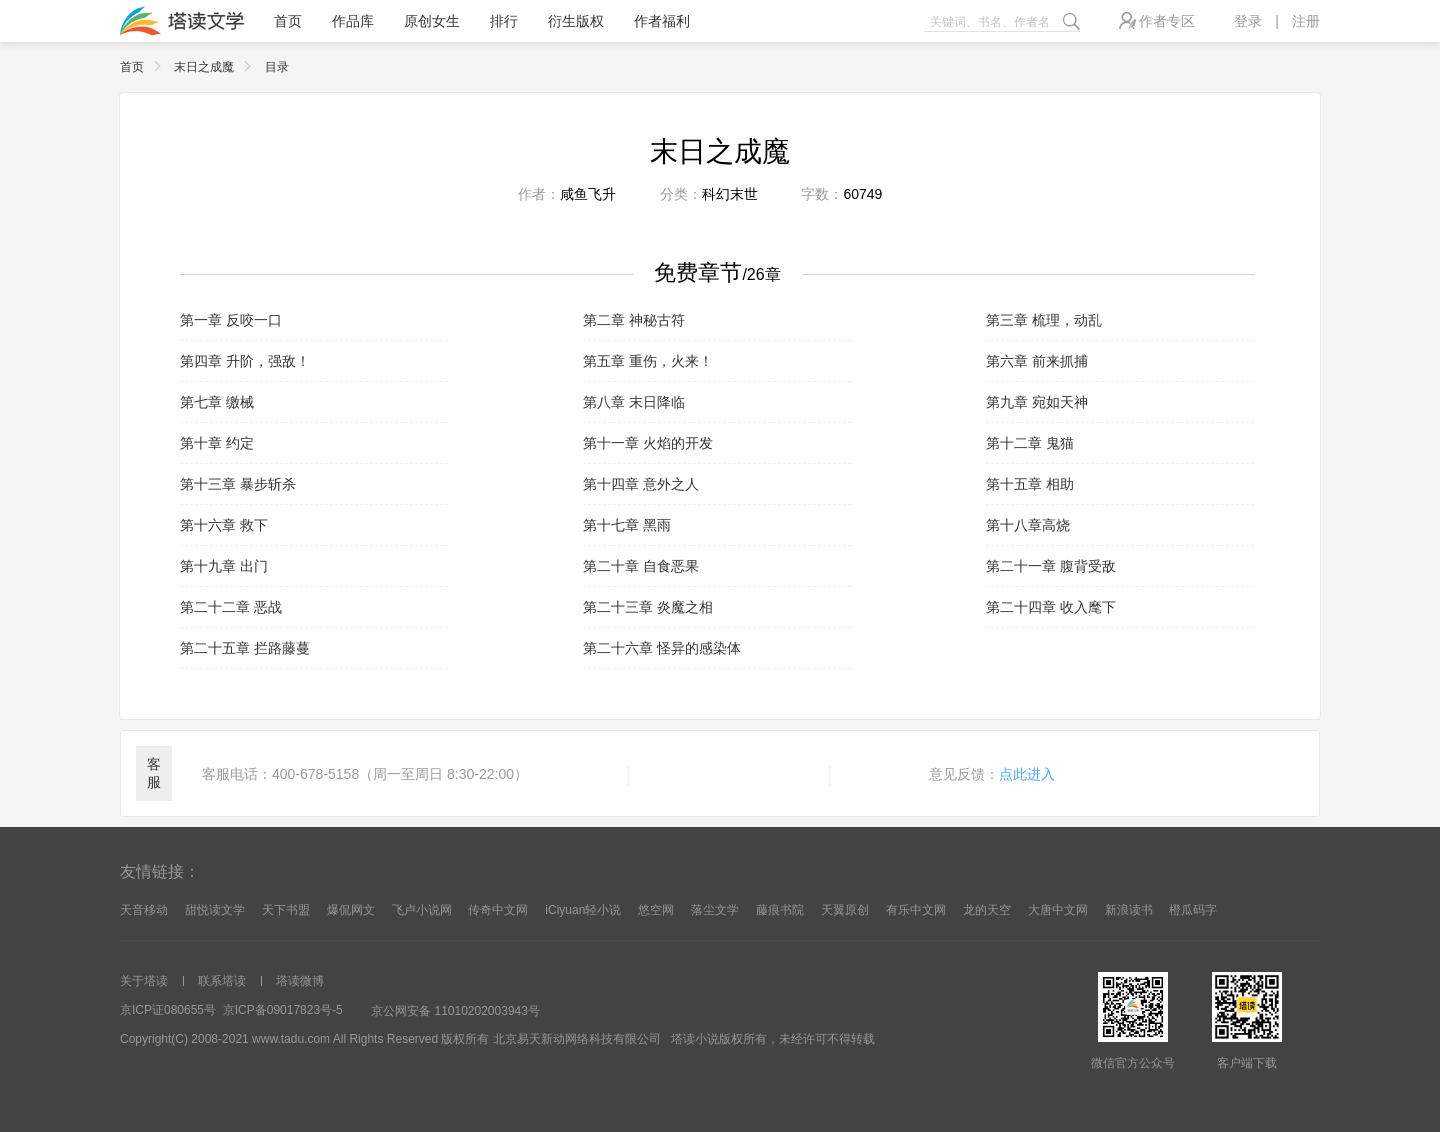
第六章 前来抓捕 (1037, 361)
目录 (277, 67)
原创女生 (432, 21)
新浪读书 (1129, 910)
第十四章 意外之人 (641, 484)
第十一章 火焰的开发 (648, 443)
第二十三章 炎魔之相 (648, 607)
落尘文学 (715, 910)
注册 (1306, 21)
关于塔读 (144, 981)
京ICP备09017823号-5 (283, 1010)
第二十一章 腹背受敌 (1051, 566)
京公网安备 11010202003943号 (455, 1011)
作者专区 (1157, 20)
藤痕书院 (780, 910)
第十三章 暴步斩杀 (238, 484)
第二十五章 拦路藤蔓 (245, 648)
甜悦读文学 (215, 910)
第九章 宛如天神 (1037, 402)
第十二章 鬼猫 (1030, 443)
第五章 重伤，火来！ (648, 361)
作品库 (353, 21)
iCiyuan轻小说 (583, 910)
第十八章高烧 (1028, 525)
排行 (504, 21)
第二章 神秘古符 (634, 320)
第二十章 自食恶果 (641, 566)
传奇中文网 (498, 910)
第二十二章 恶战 (231, 607)
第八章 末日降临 (634, 402)
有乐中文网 (916, 910)
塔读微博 (300, 981)
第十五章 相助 (1030, 484)
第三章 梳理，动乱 (1044, 320)
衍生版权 (576, 21)
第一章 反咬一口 (231, 320)
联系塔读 (222, 981)
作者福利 (662, 21)
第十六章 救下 (224, 525)
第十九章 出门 (224, 566)
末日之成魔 (217, 67)
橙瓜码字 (1193, 910)
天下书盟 (286, 910)
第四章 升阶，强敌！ (245, 361)
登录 (1248, 21)
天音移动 (144, 910)
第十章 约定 (217, 443)
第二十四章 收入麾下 (1051, 607)
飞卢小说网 (422, 910)
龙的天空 (987, 910)
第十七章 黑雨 (627, 525)
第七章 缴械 (217, 402)
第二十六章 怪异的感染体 (662, 648)
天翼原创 (845, 910)
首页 (288, 21)
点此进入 (1027, 774)
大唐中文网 (1058, 910)
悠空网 (656, 910)
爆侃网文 (351, 910)
